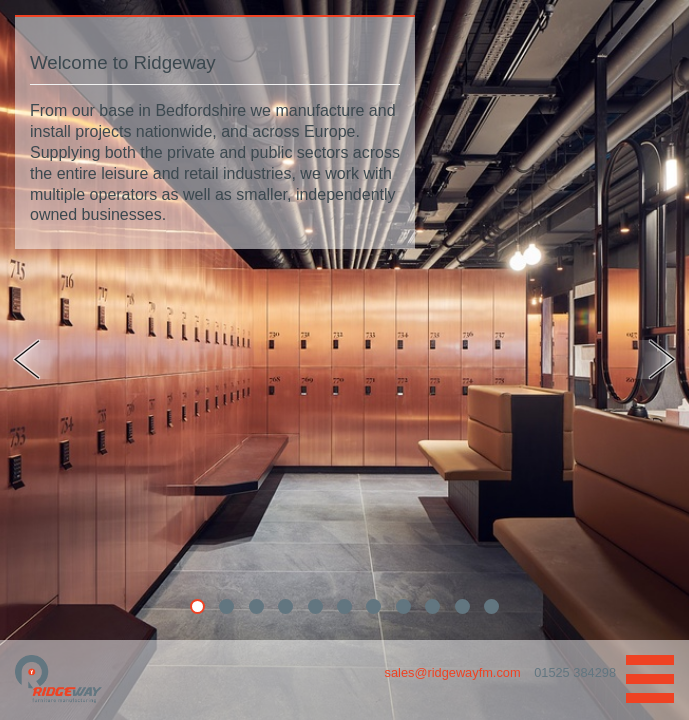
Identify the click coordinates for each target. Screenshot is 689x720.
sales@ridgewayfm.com (455, 672)
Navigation (650, 679)
